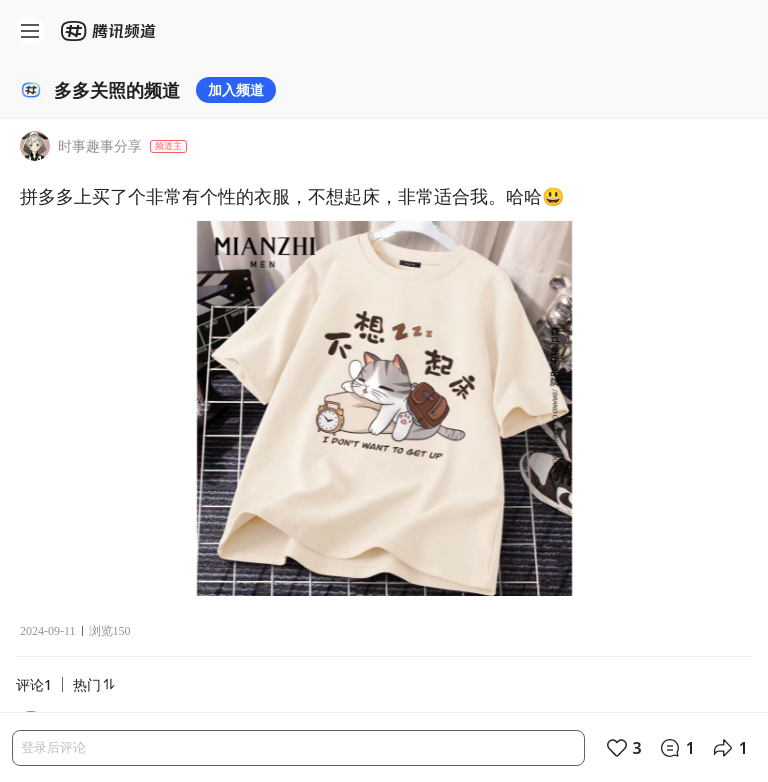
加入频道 (236, 89)
